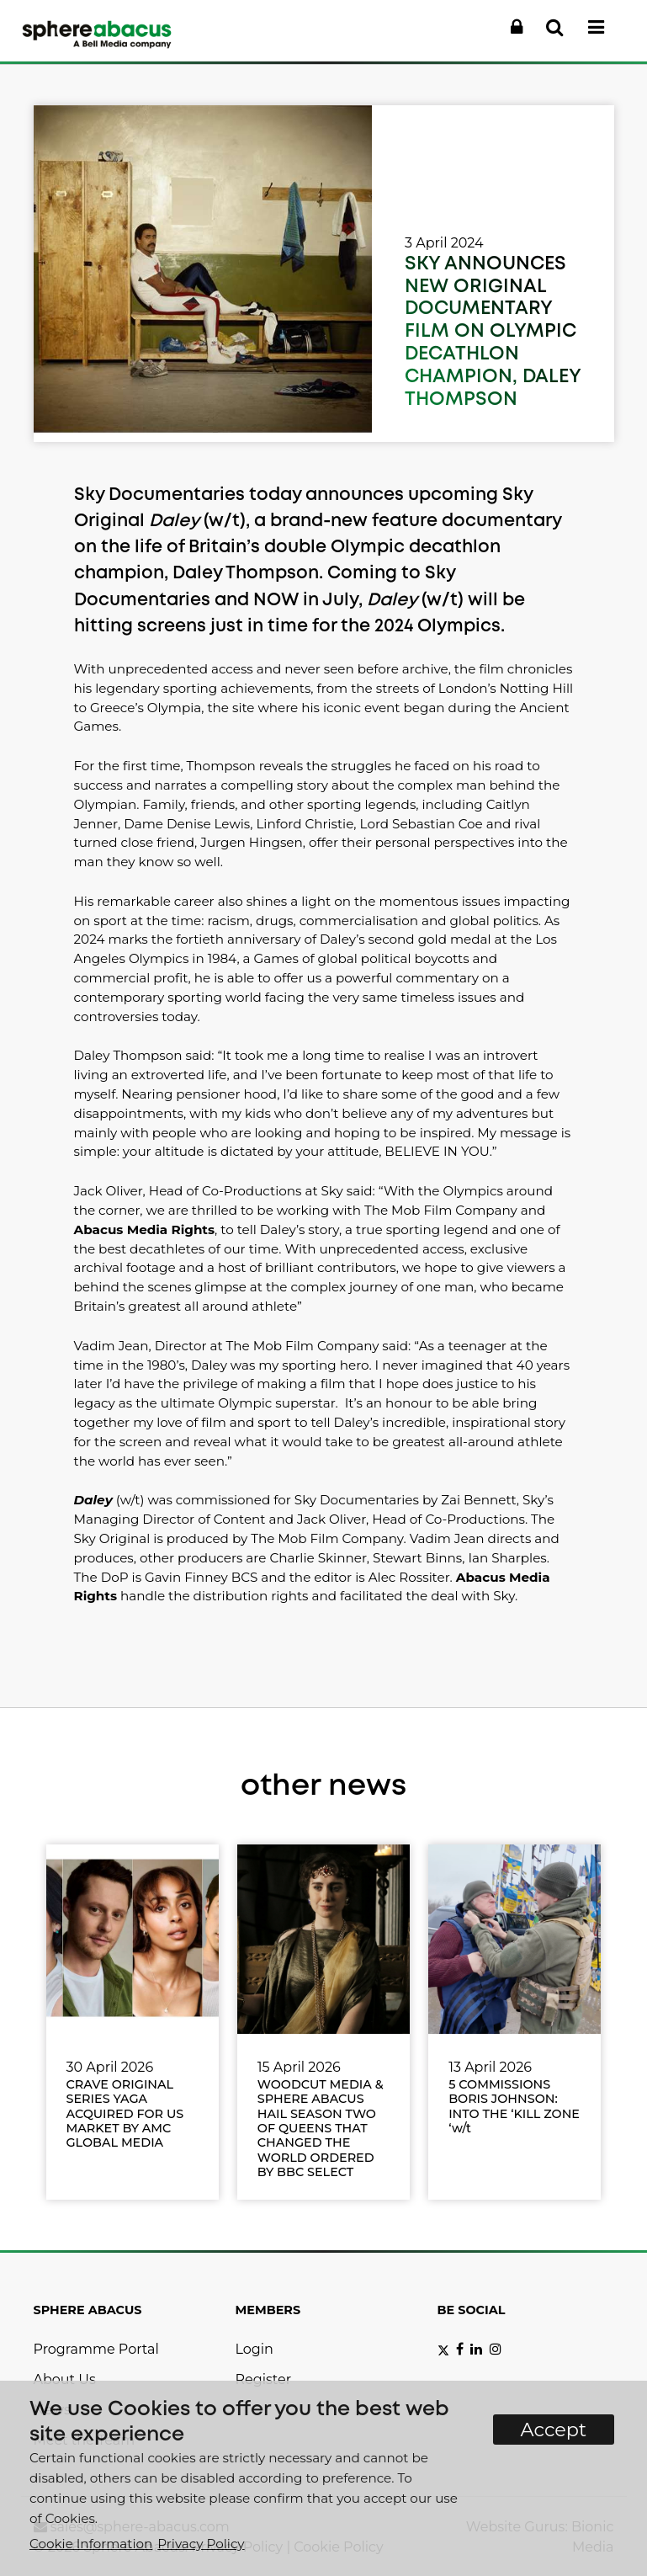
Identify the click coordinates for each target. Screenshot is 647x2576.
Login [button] (254, 2349)
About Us (65, 2379)
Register (264, 2379)
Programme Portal (96, 2349)
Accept (554, 2429)
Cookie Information (90, 2544)
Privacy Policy (200, 2544)
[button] (517, 27)
